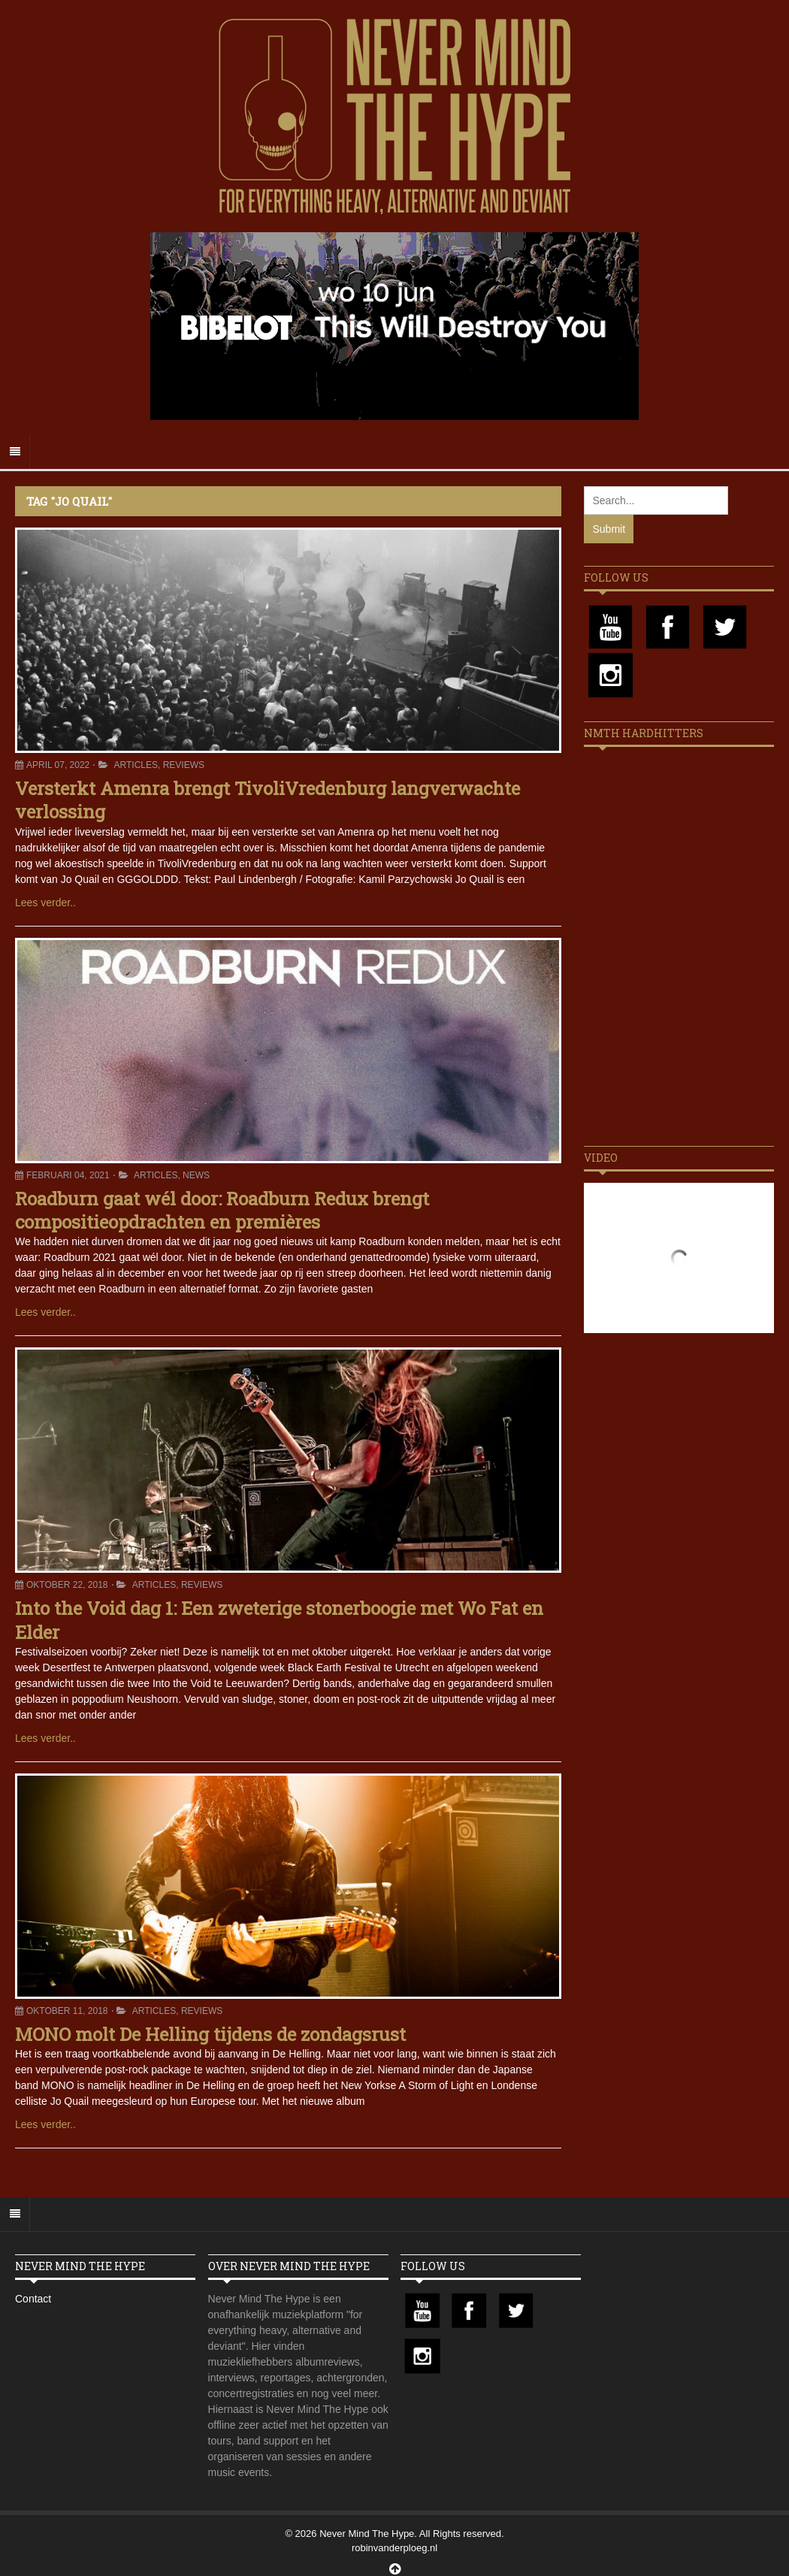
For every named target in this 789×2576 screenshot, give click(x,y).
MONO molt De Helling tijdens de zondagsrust (210, 2034)
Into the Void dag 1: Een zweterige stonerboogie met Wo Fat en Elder (279, 1619)
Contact (33, 2299)
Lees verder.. (45, 902)
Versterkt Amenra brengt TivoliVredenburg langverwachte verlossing (267, 800)
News (196, 1175)
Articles (136, 765)
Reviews (183, 765)
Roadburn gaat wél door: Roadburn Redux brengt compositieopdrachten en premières (222, 1210)
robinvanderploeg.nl (394, 2547)
